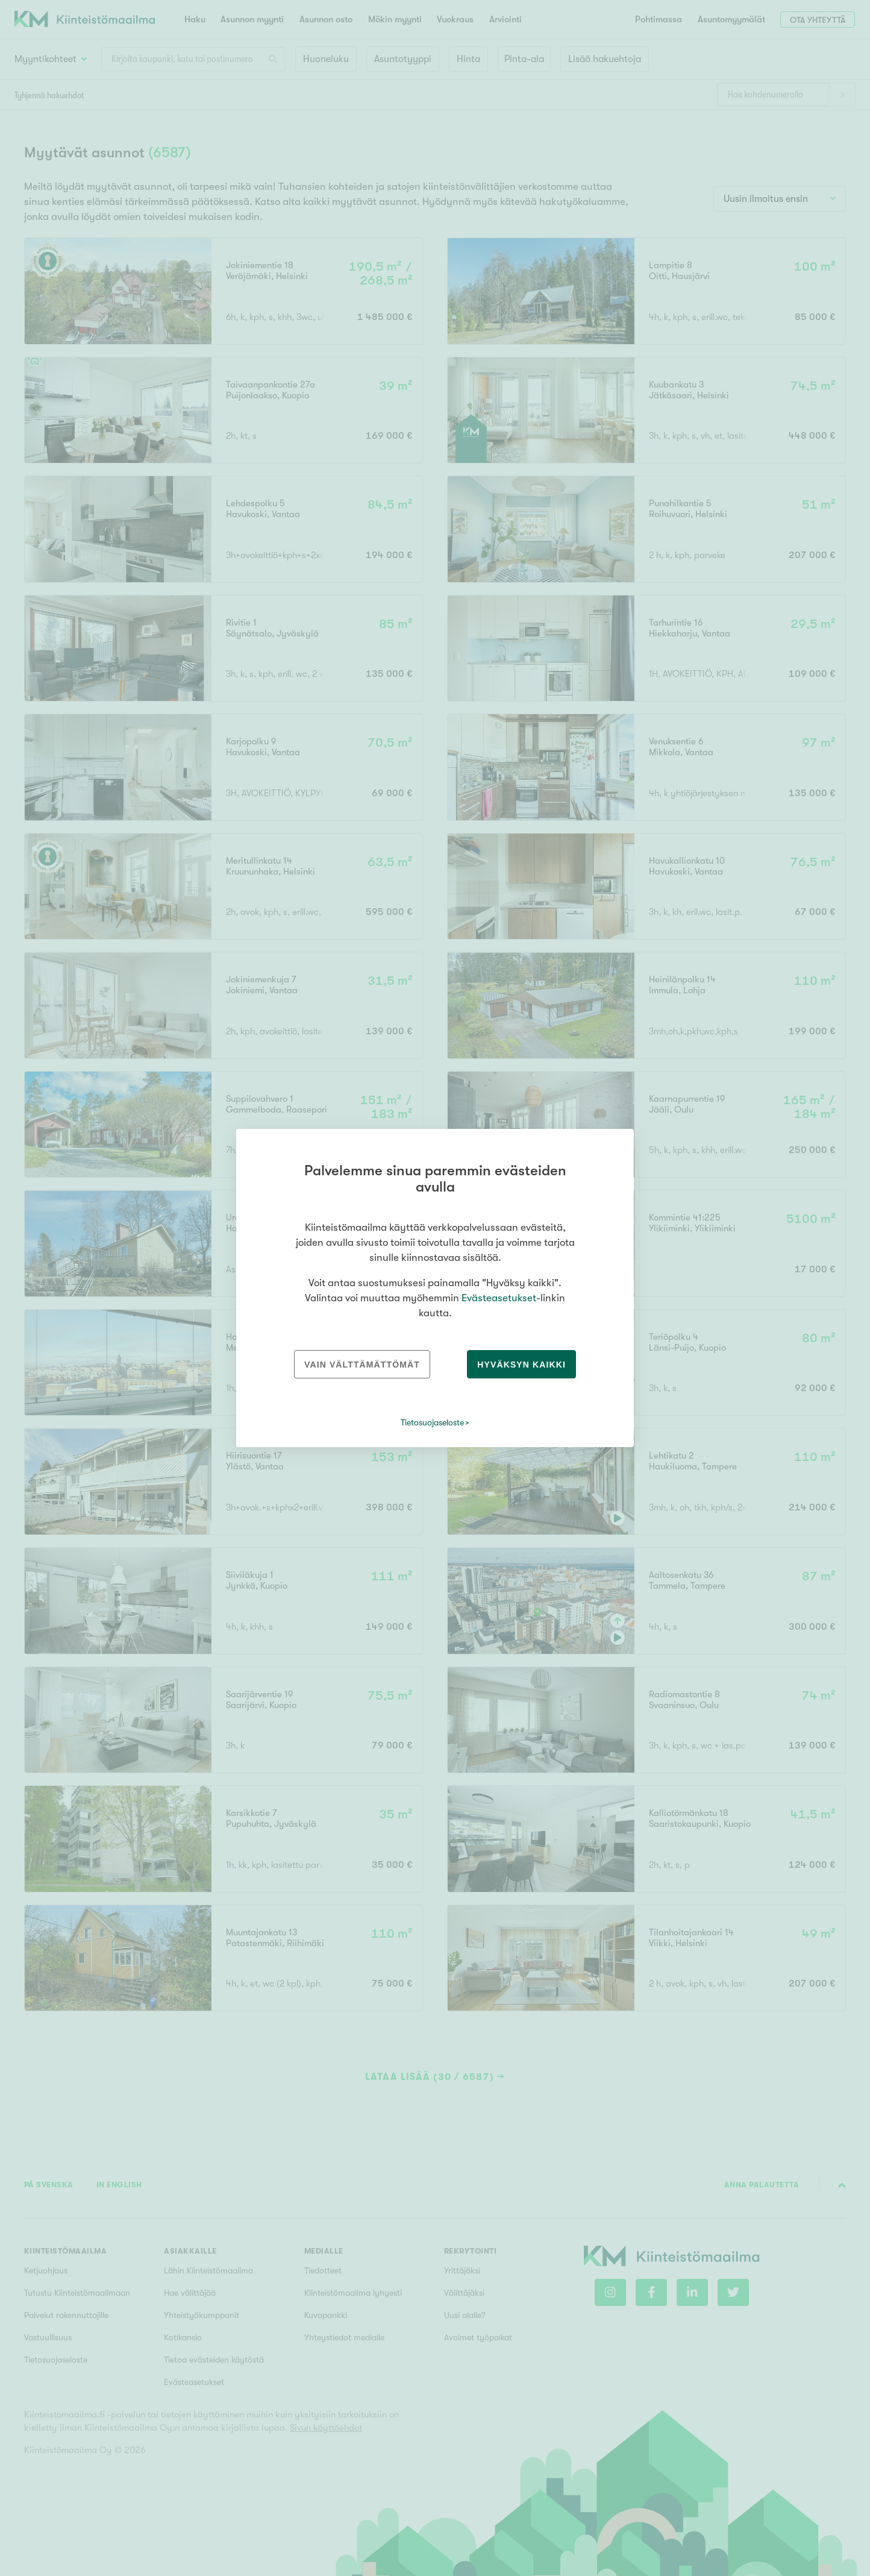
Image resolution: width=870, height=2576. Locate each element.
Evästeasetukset (499, 1298)
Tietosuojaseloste (432, 1422)
